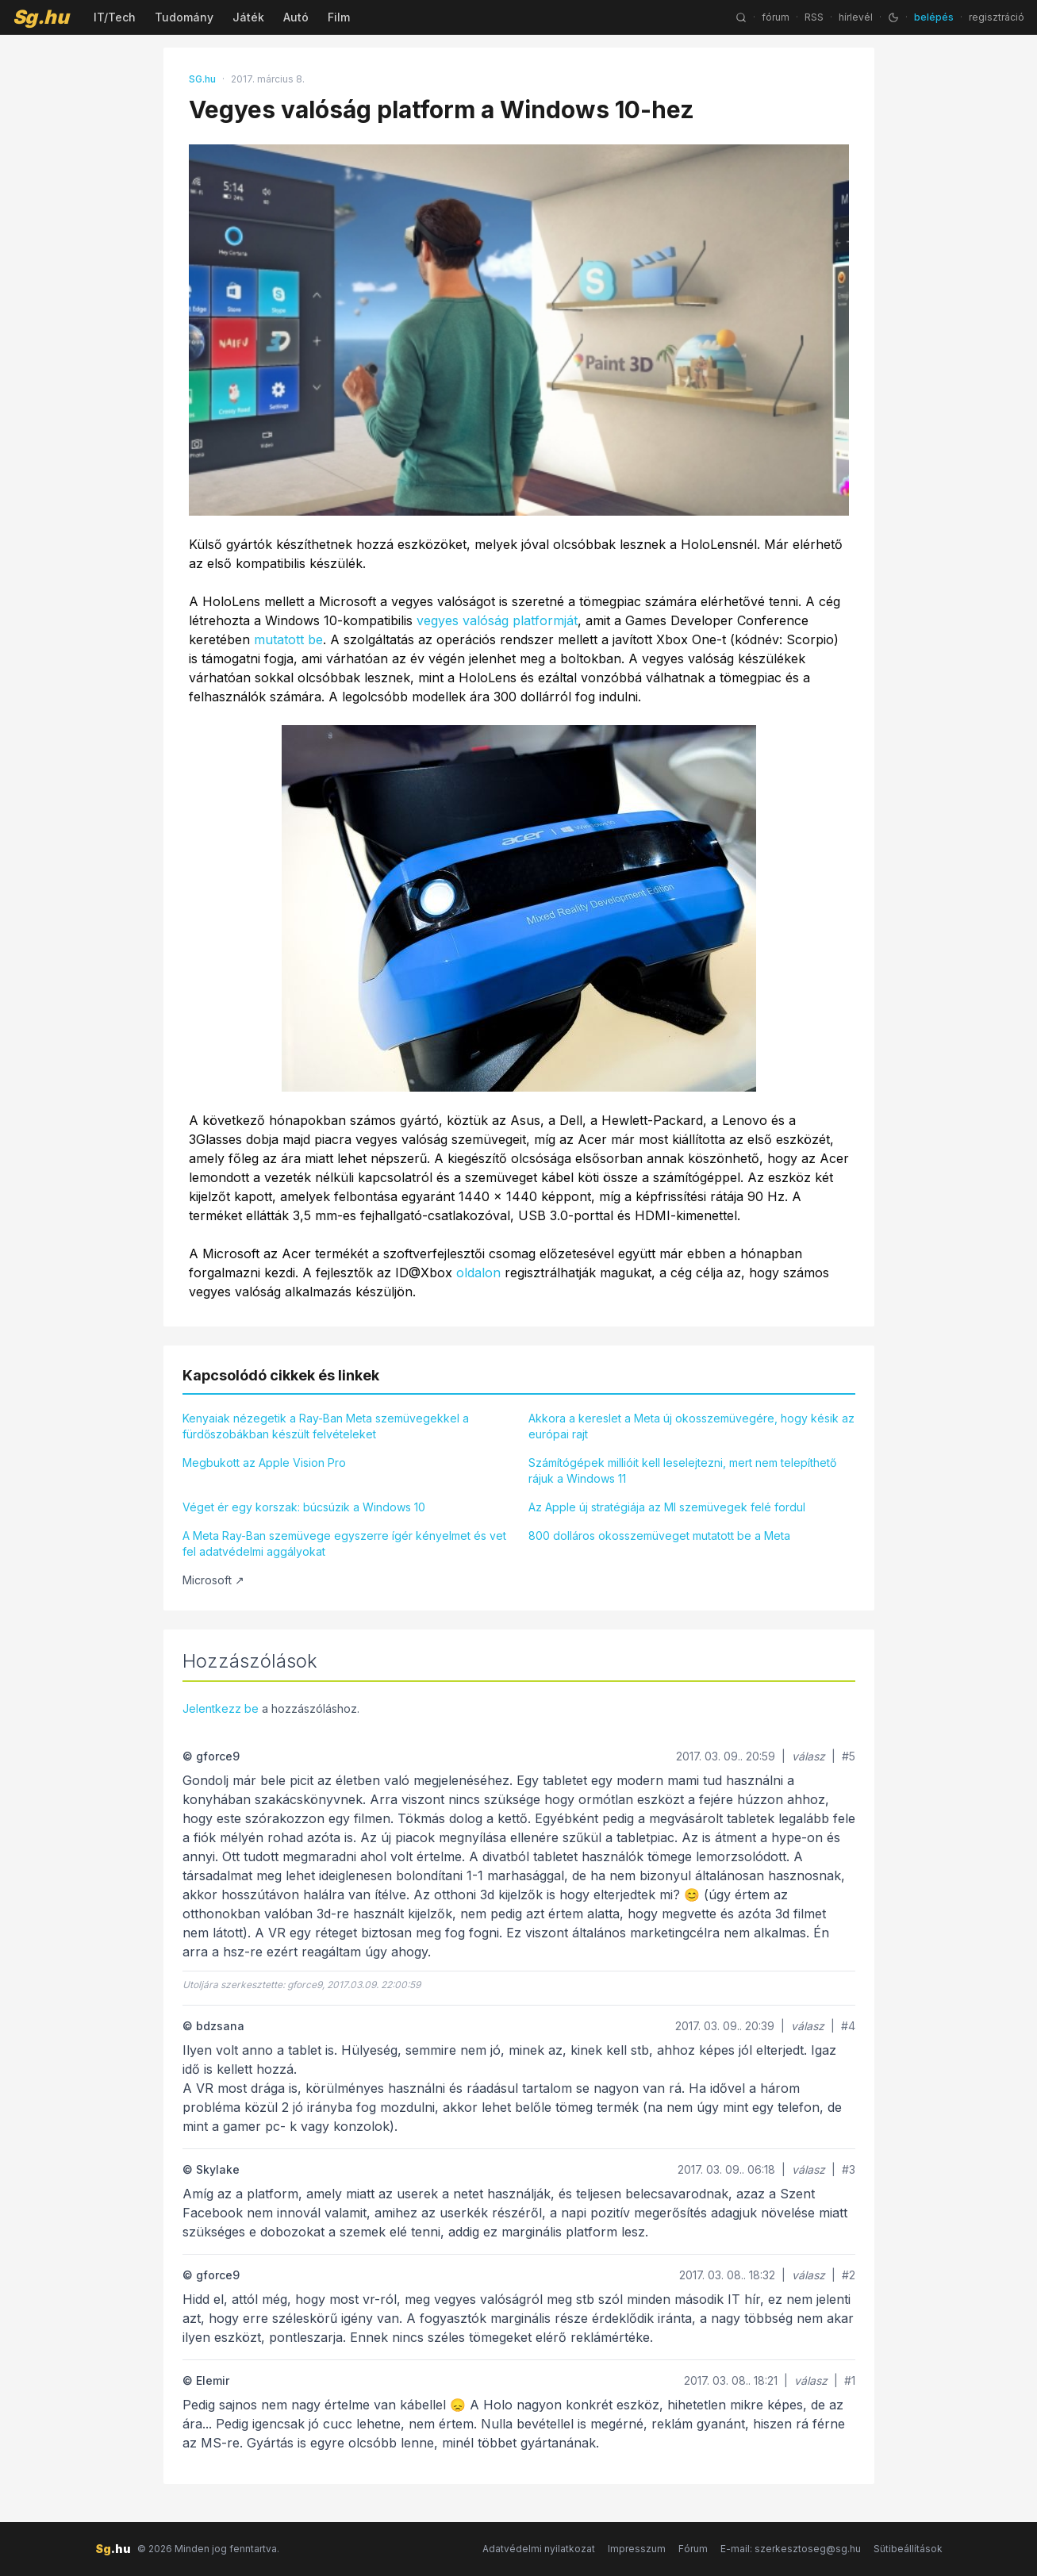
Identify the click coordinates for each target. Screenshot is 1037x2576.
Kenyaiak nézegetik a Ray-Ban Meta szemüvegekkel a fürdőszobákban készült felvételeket (325, 1426)
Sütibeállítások (908, 2549)
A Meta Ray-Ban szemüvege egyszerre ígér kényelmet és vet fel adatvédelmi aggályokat (344, 1543)
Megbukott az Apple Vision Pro (264, 1462)
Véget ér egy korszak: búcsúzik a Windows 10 (303, 1507)
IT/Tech (115, 17)
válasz (808, 1756)
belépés (934, 17)
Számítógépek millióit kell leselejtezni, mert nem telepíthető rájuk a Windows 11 (682, 1470)
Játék (248, 17)
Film (339, 17)
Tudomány (184, 17)
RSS (814, 17)
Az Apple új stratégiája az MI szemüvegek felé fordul (666, 1507)
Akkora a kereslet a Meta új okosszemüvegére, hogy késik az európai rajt (691, 1426)
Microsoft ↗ (213, 1580)
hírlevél (856, 17)
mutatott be (288, 639)
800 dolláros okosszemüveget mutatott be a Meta (659, 1535)
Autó (296, 17)
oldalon (478, 1272)
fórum (775, 17)
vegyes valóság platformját (497, 620)
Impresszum (637, 2549)
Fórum (693, 2549)
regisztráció (996, 17)
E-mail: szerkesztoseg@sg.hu (790, 2549)
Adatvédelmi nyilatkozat (538, 2549)
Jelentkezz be (220, 1708)
